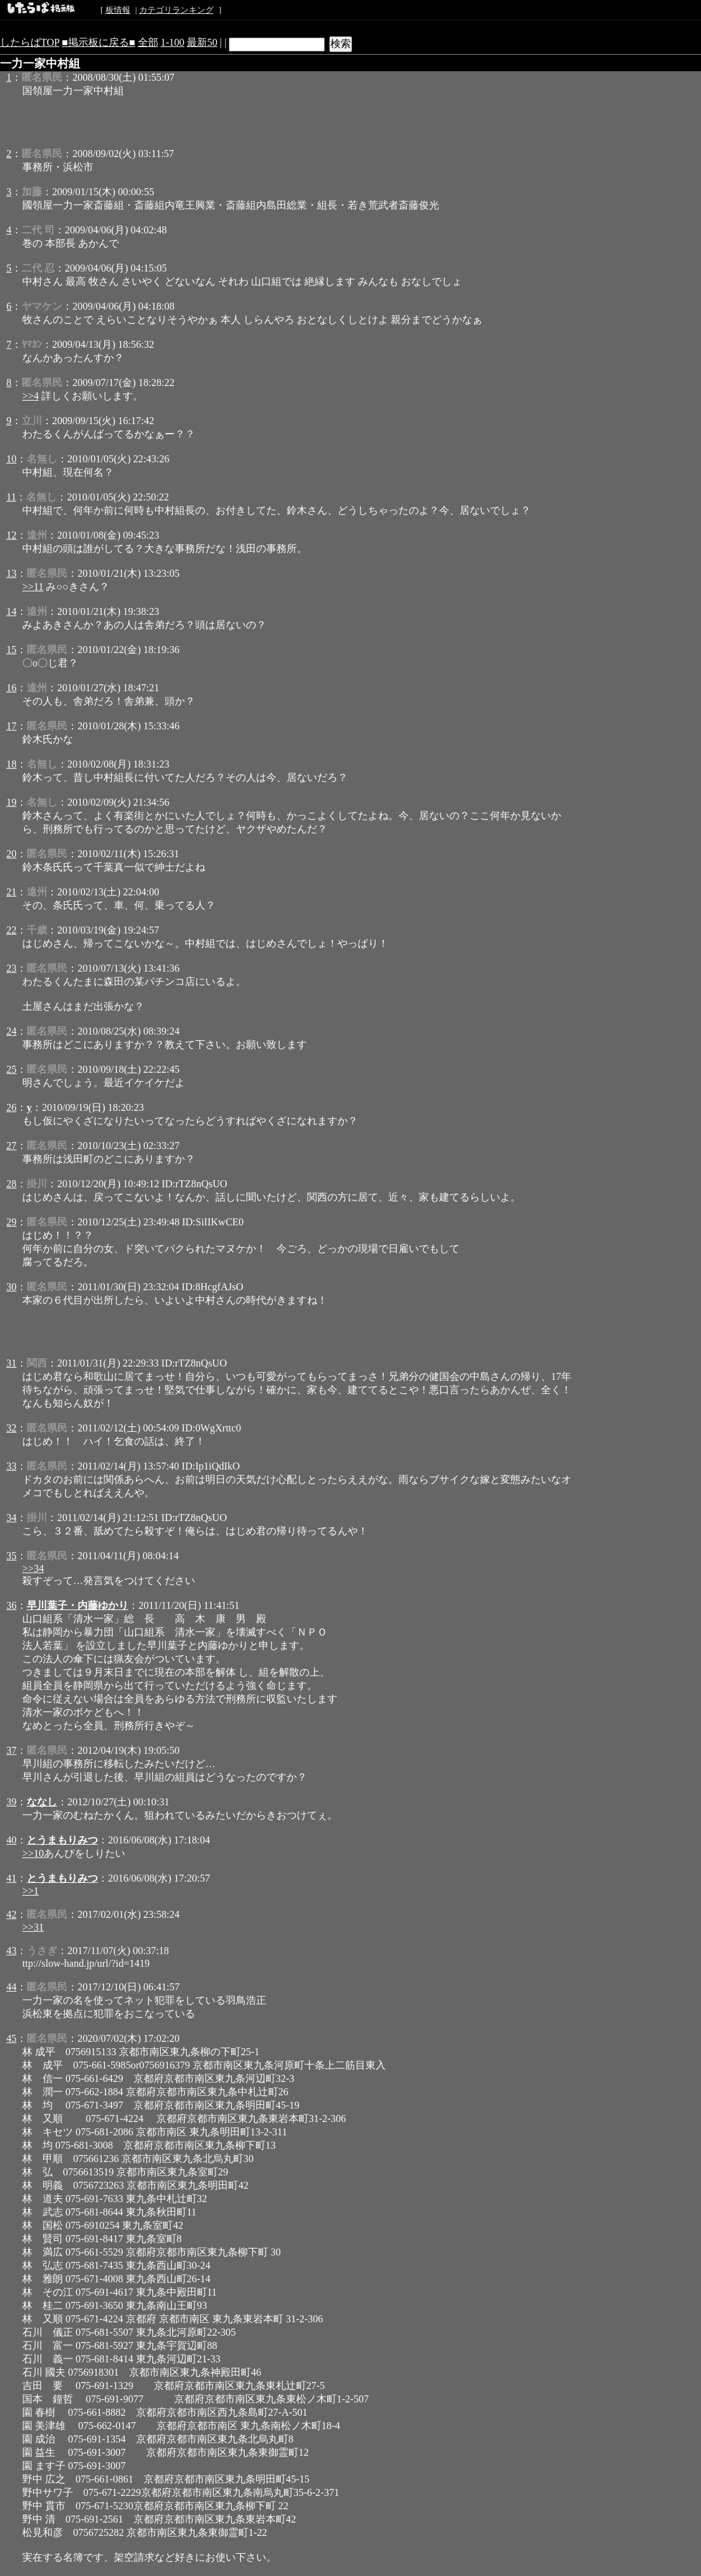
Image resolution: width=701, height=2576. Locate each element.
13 (11, 573)
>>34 (33, 1568)
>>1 (30, 1890)
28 (11, 1183)
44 (11, 1986)
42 (11, 1914)
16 (11, 687)
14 (11, 611)
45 (11, 2038)
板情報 (117, 10)
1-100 (172, 42)
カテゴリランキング (176, 10)
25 (11, 1069)
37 (11, 1750)
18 (11, 764)
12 (11, 535)
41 (11, 1878)
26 (11, 1107)
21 (11, 891)
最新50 (202, 42)
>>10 (33, 1853)
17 (11, 725)
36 (11, 1605)
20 (11, 853)
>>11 (32, 586)
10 (11, 458)
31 (11, 1363)
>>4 (30, 395)
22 (11, 930)
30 (11, 1286)
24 (11, 1031)
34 (11, 1517)
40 (11, 1840)
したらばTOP (29, 42)
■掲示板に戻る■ (98, 42)
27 (11, 1145)
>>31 (33, 1927)
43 (11, 1950)
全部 (148, 42)
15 (11, 649)
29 (11, 1221)
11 (11, 497)
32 (11, 1427)
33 (11, 1466)
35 (11, 1555)
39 (11, 1801)
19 (11, 802)
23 (11, 968)
